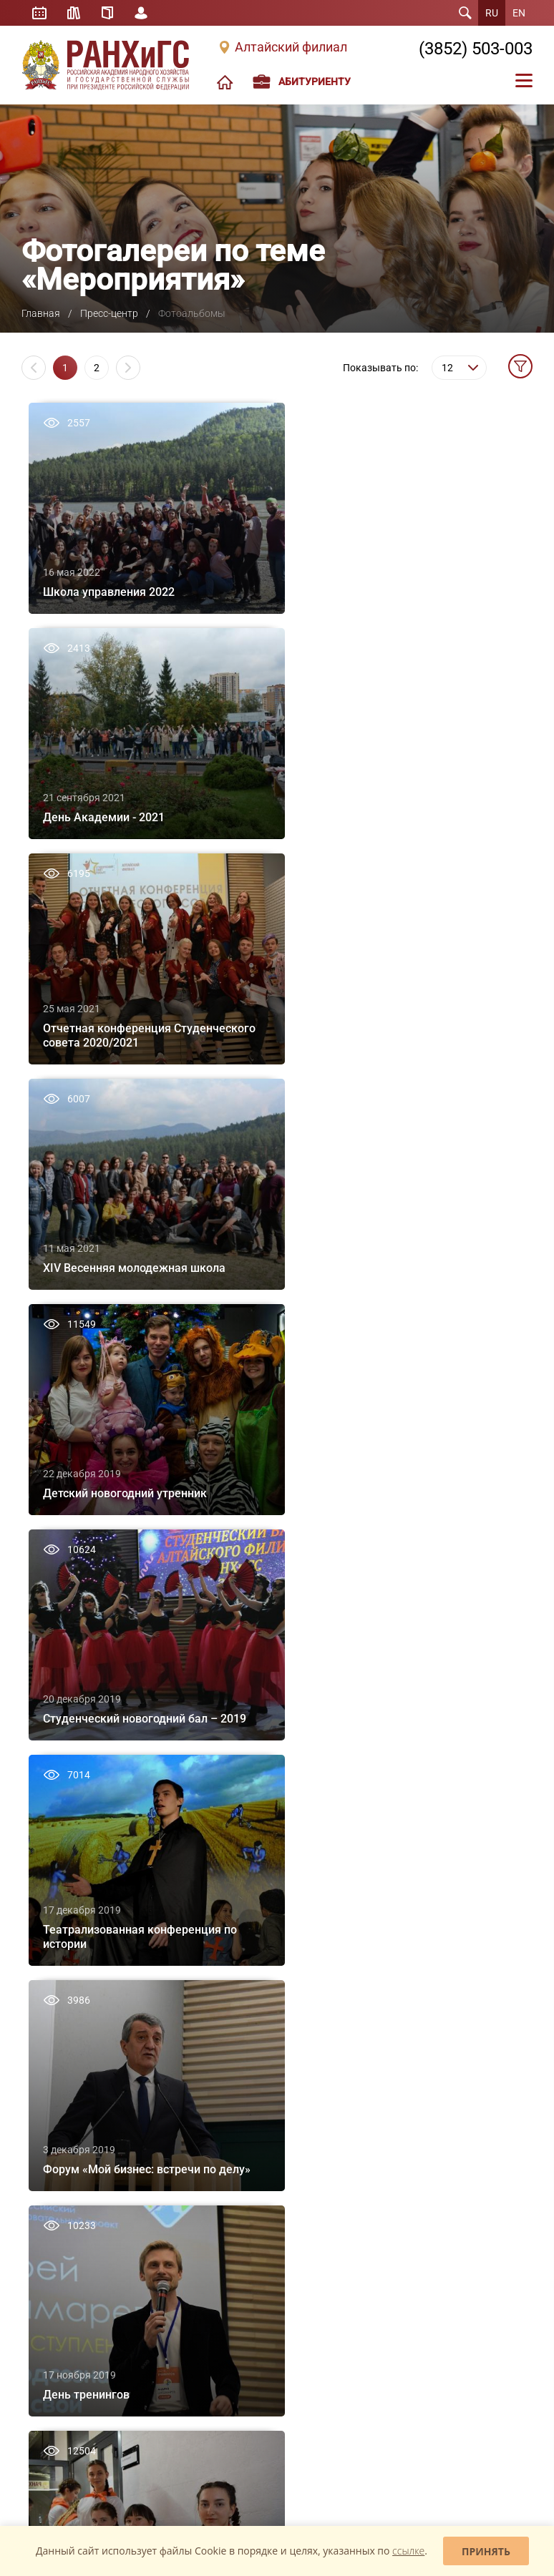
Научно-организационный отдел (426, 2096)
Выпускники (45, 2034)
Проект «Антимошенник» (242, 2369)
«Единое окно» (50, 2338)
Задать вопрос (61, 2415)
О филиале (42, 1931)
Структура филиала (60, 1951)
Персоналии (45, 1972)
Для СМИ (211, 2328)
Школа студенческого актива (79, 2265)
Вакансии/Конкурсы (61, 2097)
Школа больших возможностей (84, 2244)
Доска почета (48, 2055)
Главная (40, 313)
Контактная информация (72, 2138)
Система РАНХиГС (57, 2014)
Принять (486, 2551)
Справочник (108, 13)
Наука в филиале (395, 1951)
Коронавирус (219, 2349)
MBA (201, 2014)
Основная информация (409, 2244)
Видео (204, 2307)
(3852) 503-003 (476, 48)
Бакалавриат (217, 1931)
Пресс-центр (109, 313)
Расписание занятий (39, 13)
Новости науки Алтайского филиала (416, 2019)
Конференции (390, 2075)
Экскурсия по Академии (69, 2117)
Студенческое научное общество (428, 1993)
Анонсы (207, 2265)
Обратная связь (305, 2415)
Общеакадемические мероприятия (403, 2049)
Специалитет (218, 1951)
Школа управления (59, 2286)
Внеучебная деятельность (73, 1993)
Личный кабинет (142, 13)
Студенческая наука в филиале (424, 1972)
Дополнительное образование (253, 1993)
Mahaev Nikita (501, 2513)
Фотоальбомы (220, 2286)
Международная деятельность (83, 2076)
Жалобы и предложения (178, 2415)
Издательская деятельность (418, 1931)
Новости (209, 2244)
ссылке (408, 2550)
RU (491, 13)
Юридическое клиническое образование (75, 2312)
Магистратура (220, 1972)
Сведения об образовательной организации (83, 2164)
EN (518, 13)
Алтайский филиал (291, 47)
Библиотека (74, 13)
